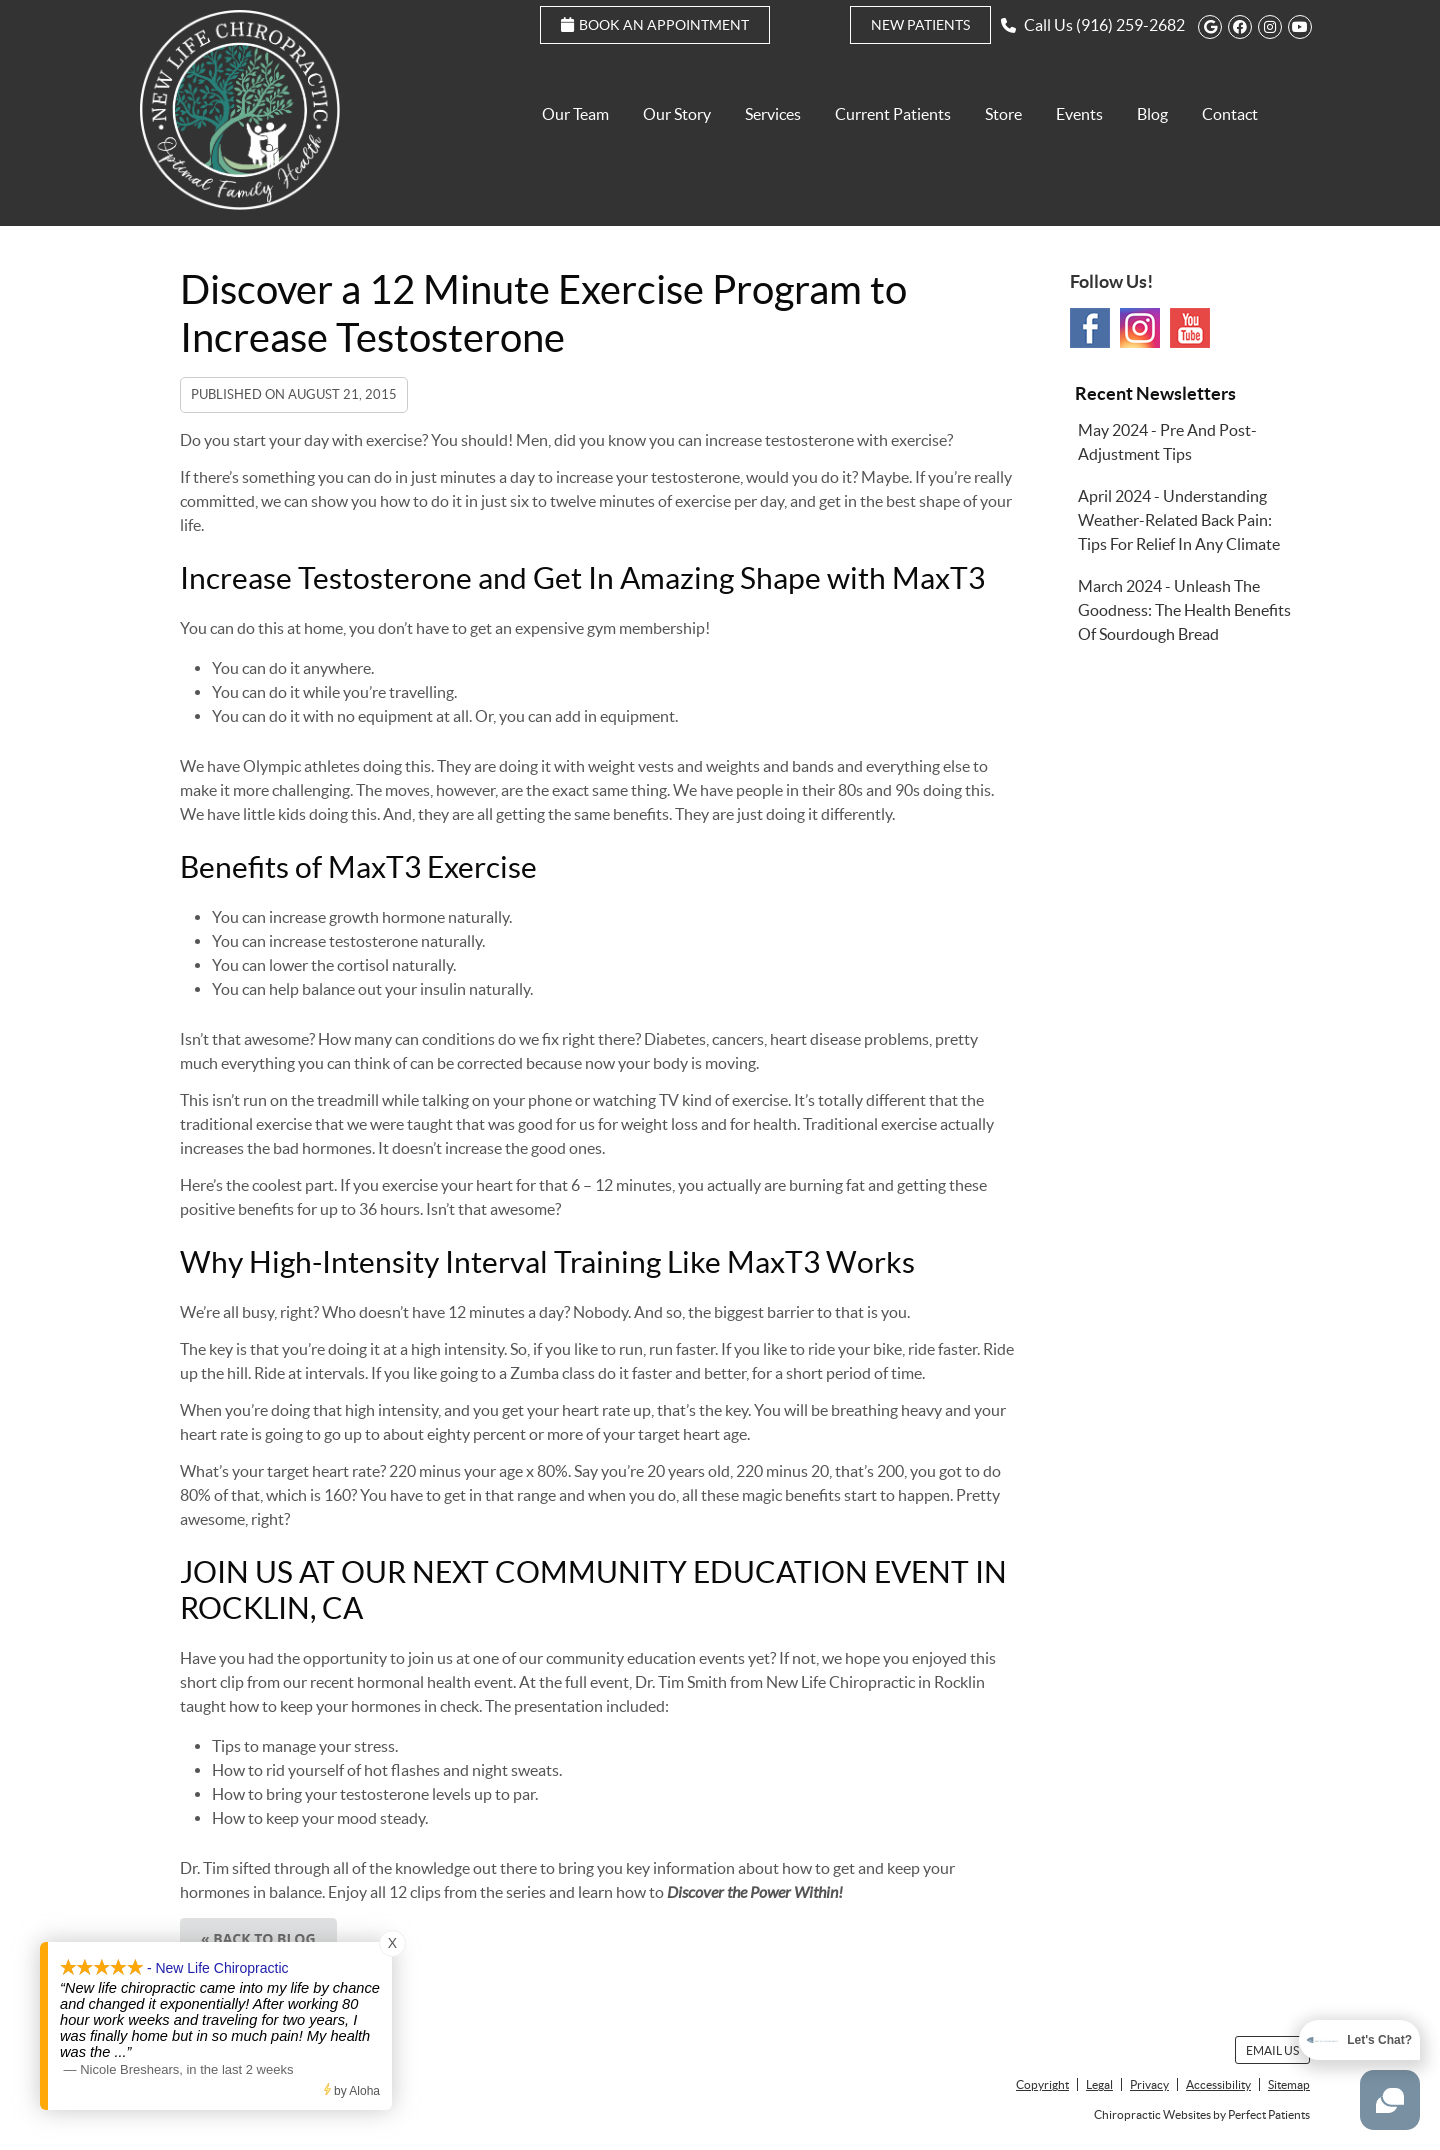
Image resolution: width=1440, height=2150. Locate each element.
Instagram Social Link (1140, 328)
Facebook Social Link (1090, 328)
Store (1003, 114)
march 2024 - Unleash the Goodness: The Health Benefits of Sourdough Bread (1184, 610)
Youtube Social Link (1190, 328)
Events (1079, 114)
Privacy (1149, 2084)
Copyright (1042, 2084)
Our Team (575, 114)
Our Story (677, 114)
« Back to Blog (258, 1938)
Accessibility (1218, 2084)
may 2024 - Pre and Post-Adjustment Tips (1167, 442)
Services (773, 114)
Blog (1152, 114)
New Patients (920, 25)
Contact (1230, 114)
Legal (1099, 2084)
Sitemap (1289, 2084)
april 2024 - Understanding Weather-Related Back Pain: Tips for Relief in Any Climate (1179, 520)
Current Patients (893, 114)
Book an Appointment (655, 25)
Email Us (1272, 2050)
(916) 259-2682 (1130, 25)
